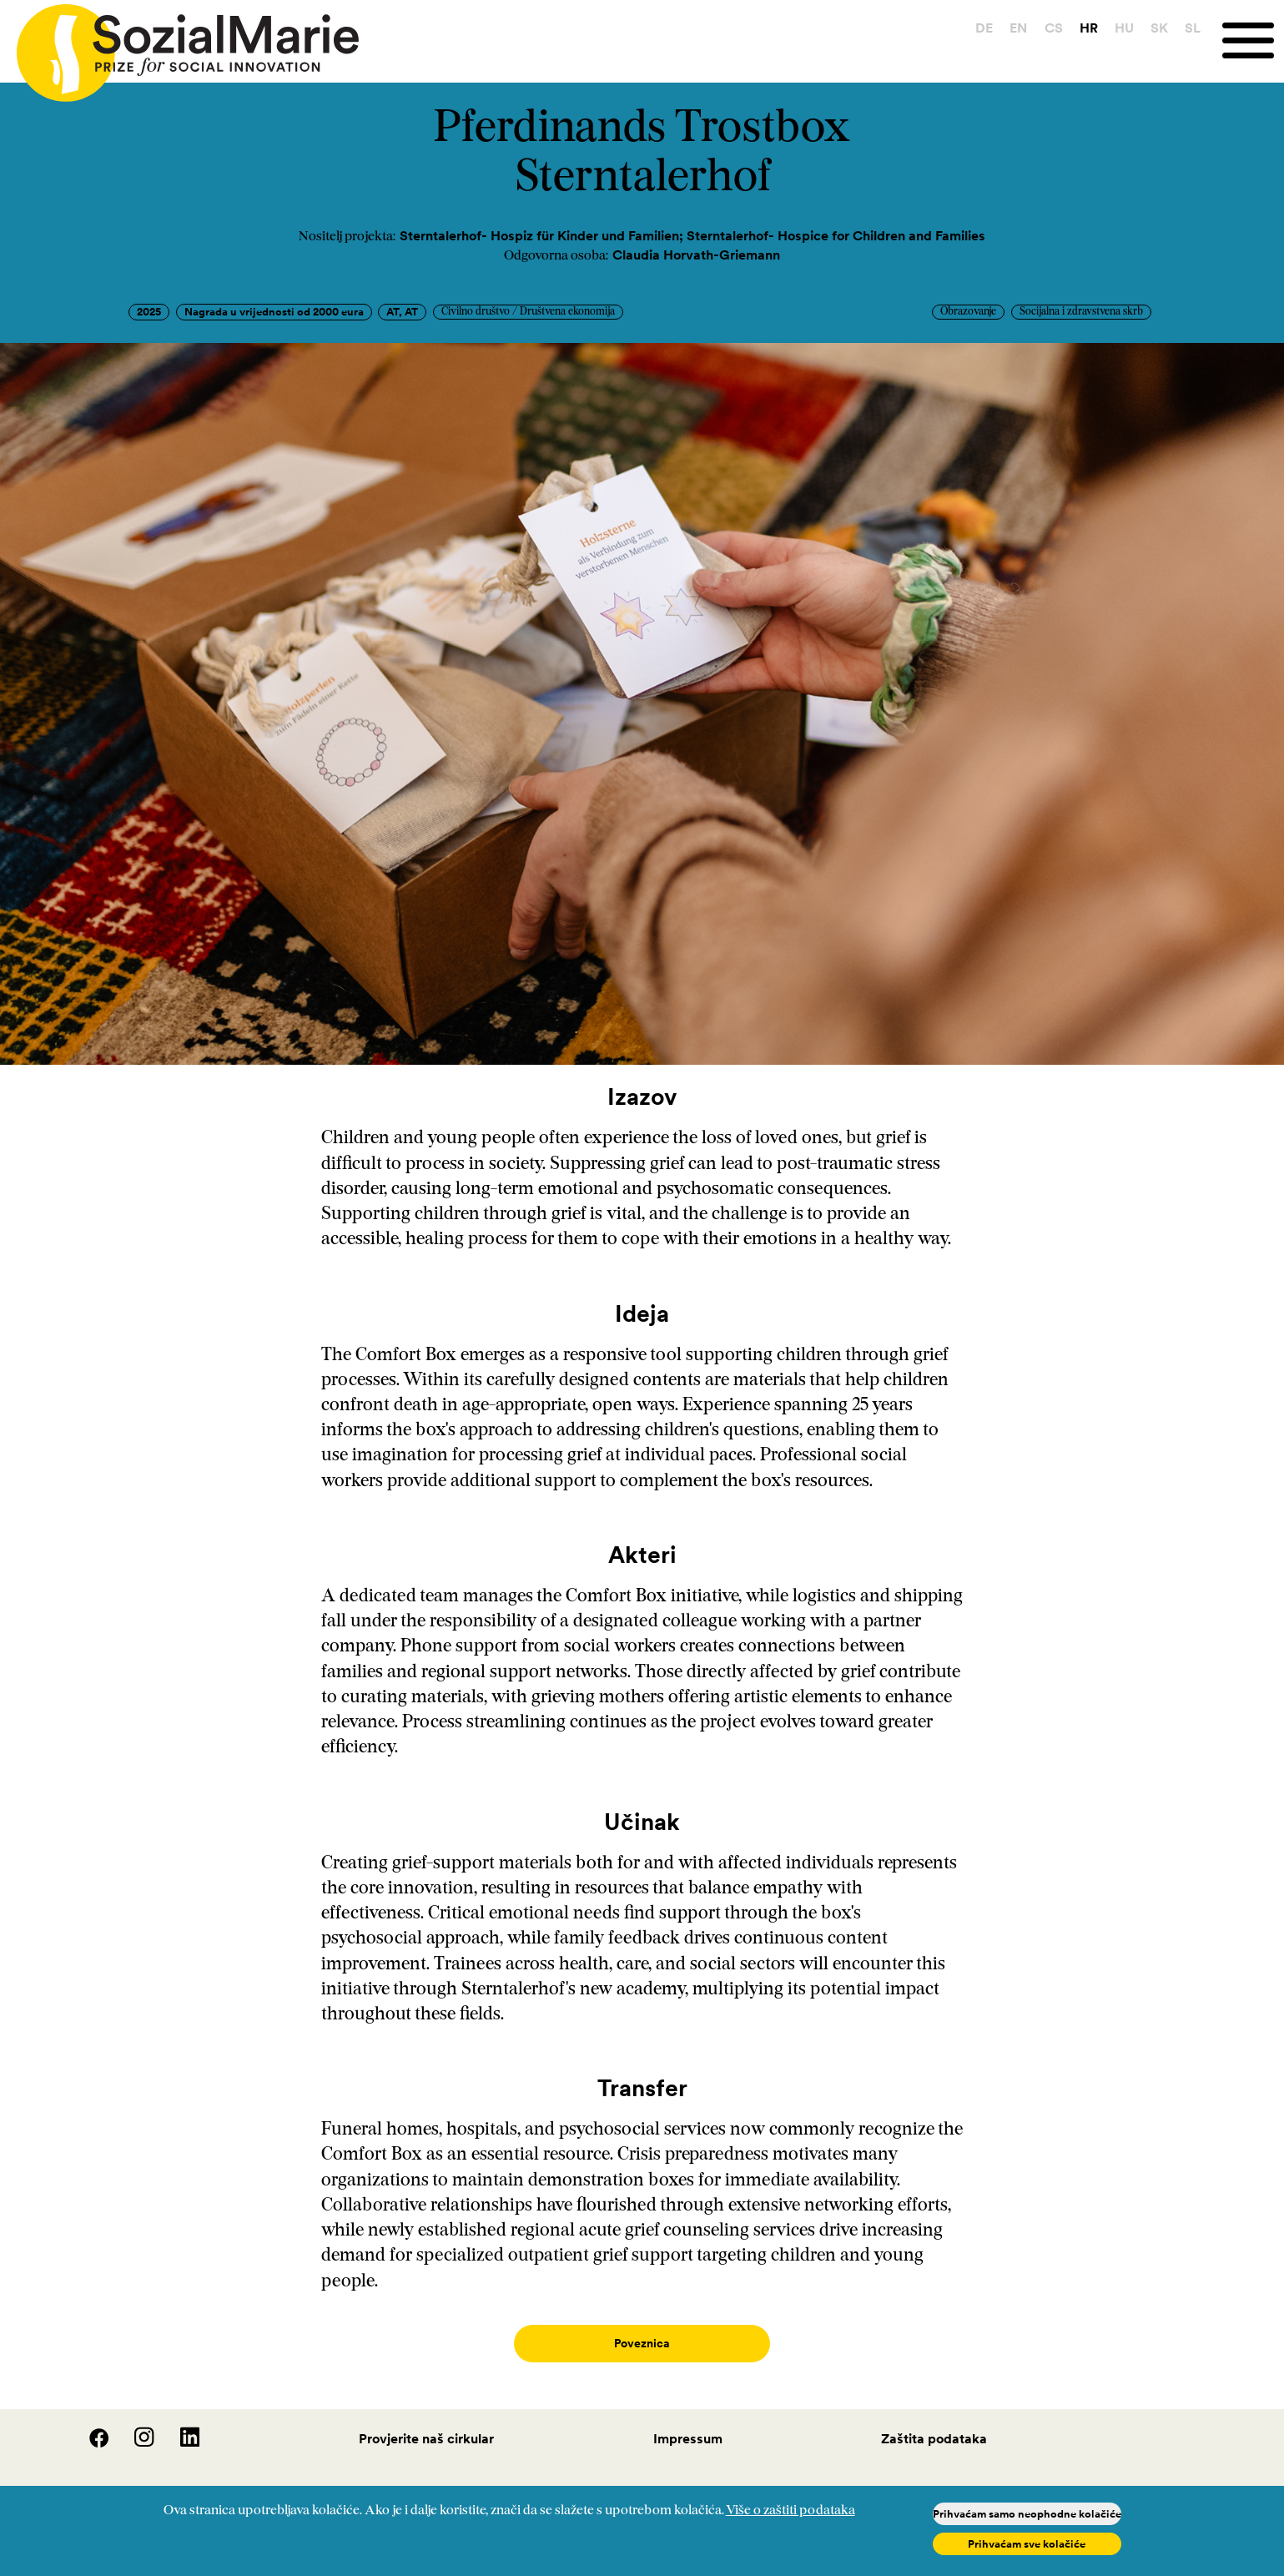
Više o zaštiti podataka (790, 2511)
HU (1124, 27)
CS (1054, 27)
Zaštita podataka (934, 2421)
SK (1159, 27)
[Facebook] (89, 2426)
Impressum (688, 2421)
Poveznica (642, 2343)
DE (984, 27)
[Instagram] (134, 2426)
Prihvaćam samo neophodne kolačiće (1027, 2514)
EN (1018, 27)
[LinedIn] (178, 2426)
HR (1089, 27)
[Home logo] (179, 45)
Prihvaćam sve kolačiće (1026, 2544)
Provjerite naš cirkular (426, 2421)
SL (1193, 27)
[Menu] (1253, 40)
